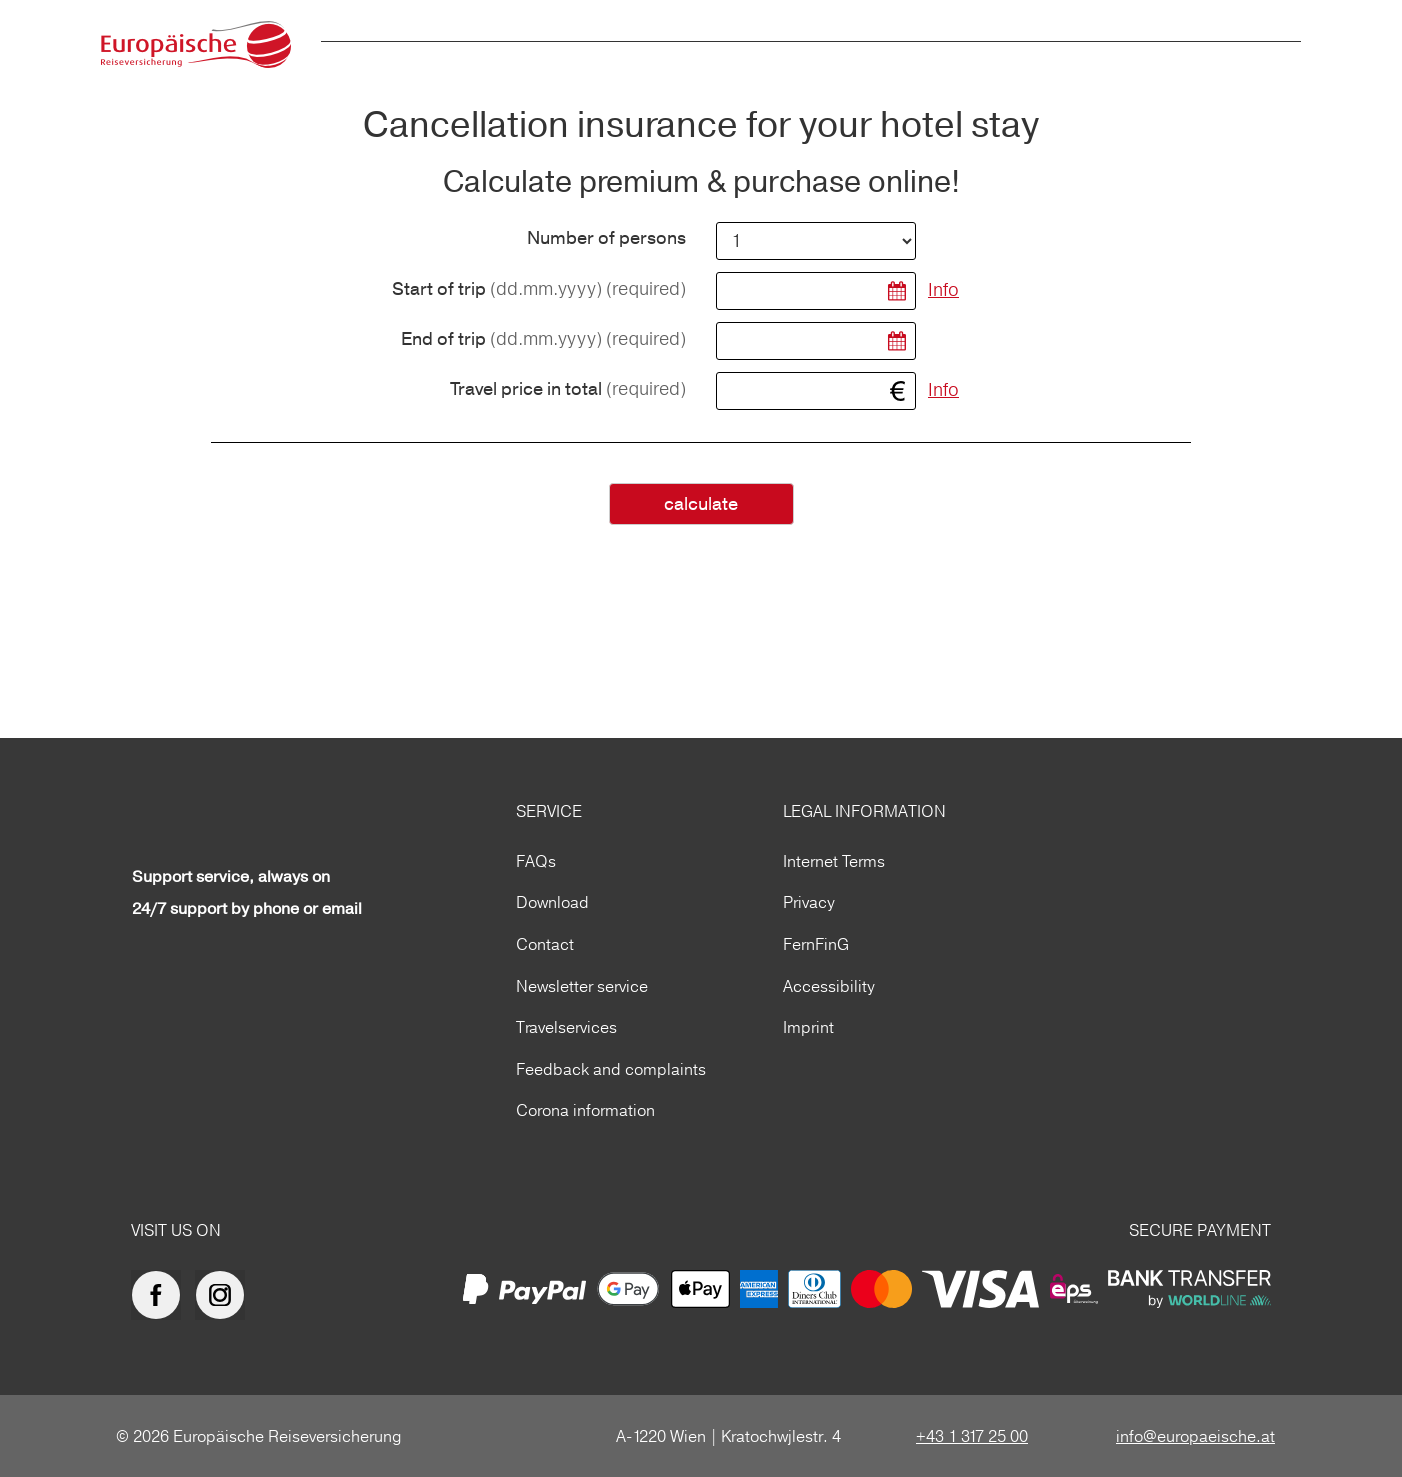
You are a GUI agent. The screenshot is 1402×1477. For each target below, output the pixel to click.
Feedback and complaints (611, 1069)
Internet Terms (834, 861)
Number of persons (606, 239)
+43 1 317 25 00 (972, 1436)
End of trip (543, 339)
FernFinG (816, 944)
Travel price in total (568, 389)
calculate (701, 504)
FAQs (536, 861)
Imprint (808, 1027)
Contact (545, 944)
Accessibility (829, 986)
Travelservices (566, 1027)
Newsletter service (582, 986)
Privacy (809, 902)
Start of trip (539, 289)
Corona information (585, 1110)
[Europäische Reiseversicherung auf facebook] (161, 1295)
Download (552, 902)
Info (943, 289)
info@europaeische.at (1195, 1436)
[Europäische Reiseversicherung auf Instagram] (225, 1295)
